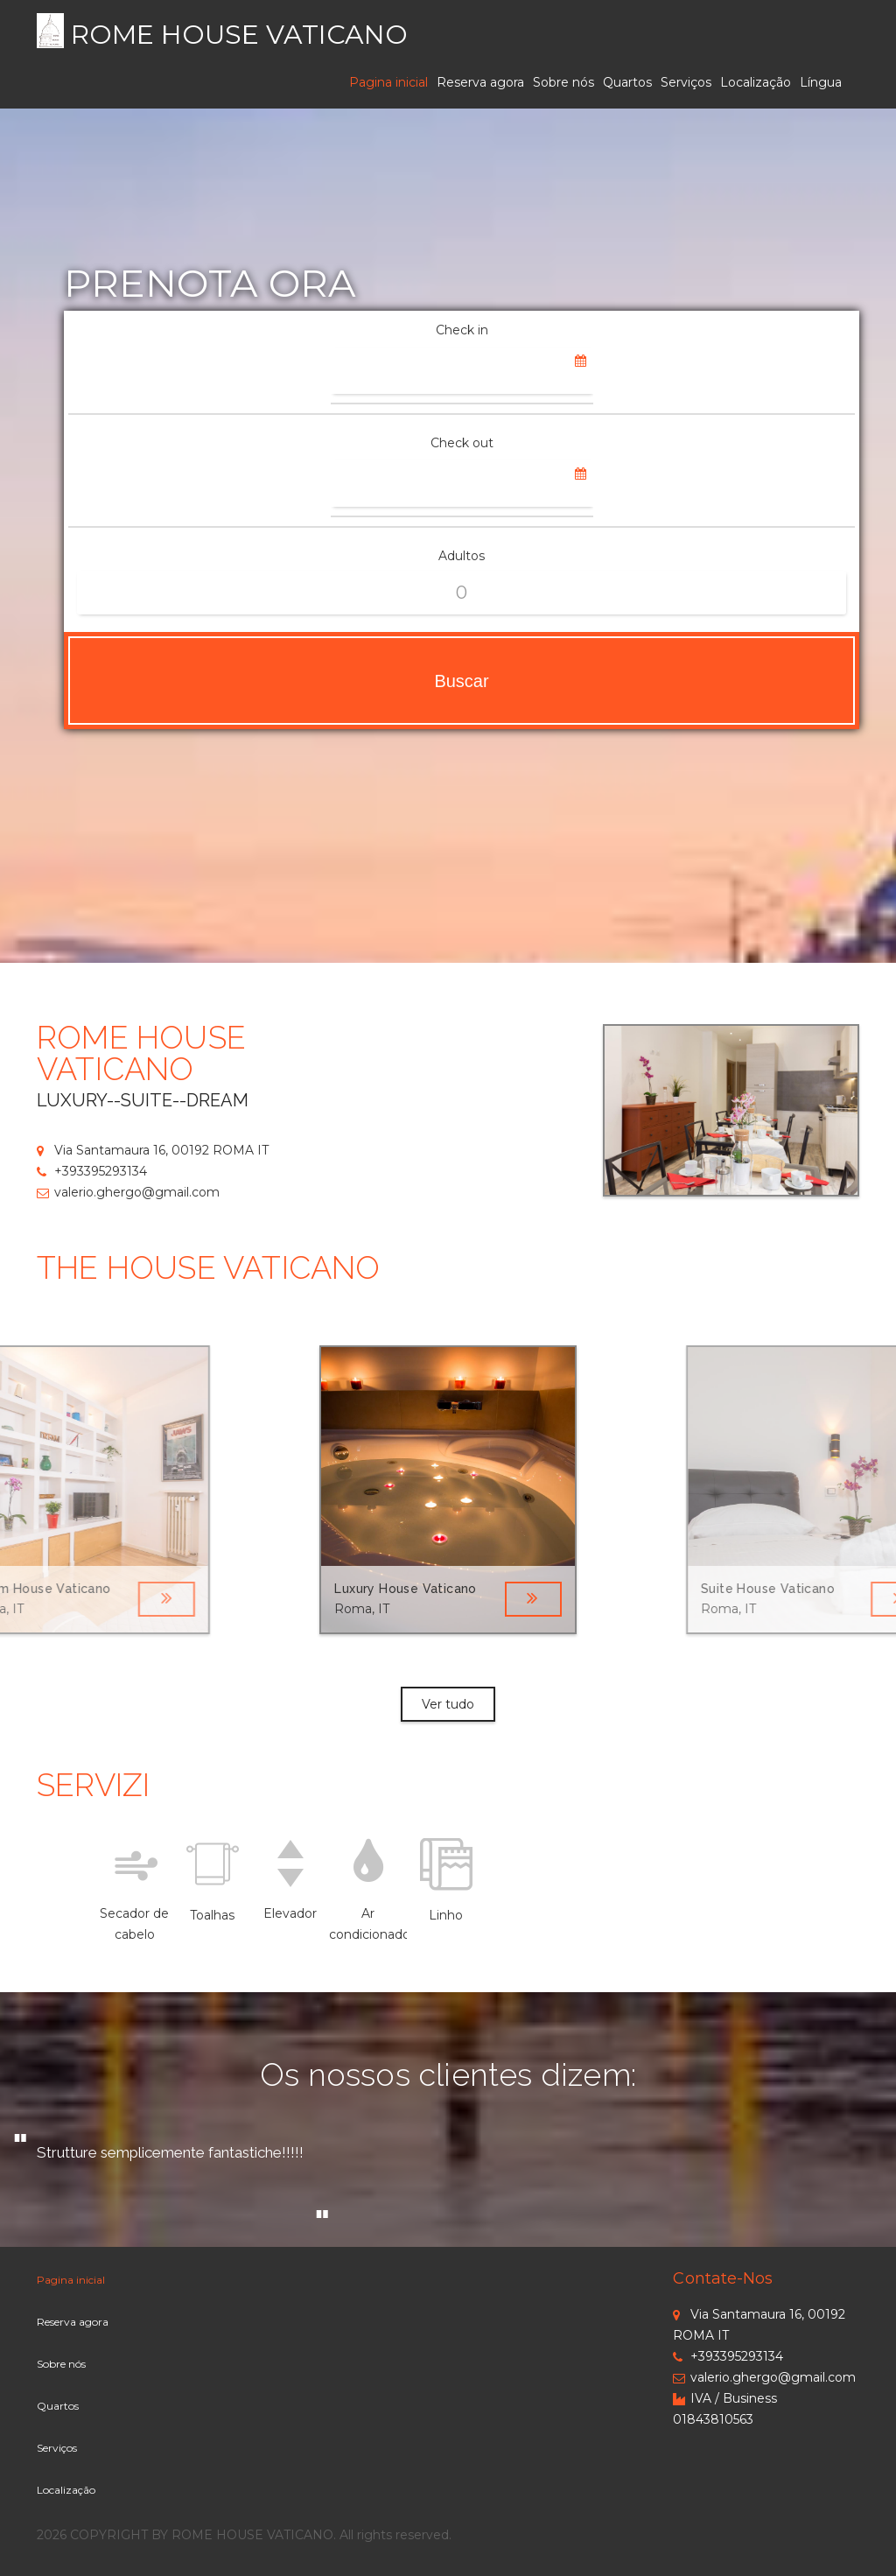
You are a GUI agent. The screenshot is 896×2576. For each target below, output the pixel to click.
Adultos (461, 556)
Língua (821, 82)
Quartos (627, 82)
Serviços (686, 82)
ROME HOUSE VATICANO (239, 34)
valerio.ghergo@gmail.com (128, 1192)
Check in (462, 330)
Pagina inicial (388, 82)
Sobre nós (563, 82)
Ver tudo (448, 1704)
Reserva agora (480, 82)
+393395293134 (92, 1171)
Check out (462, 443)
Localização (755, 82)
